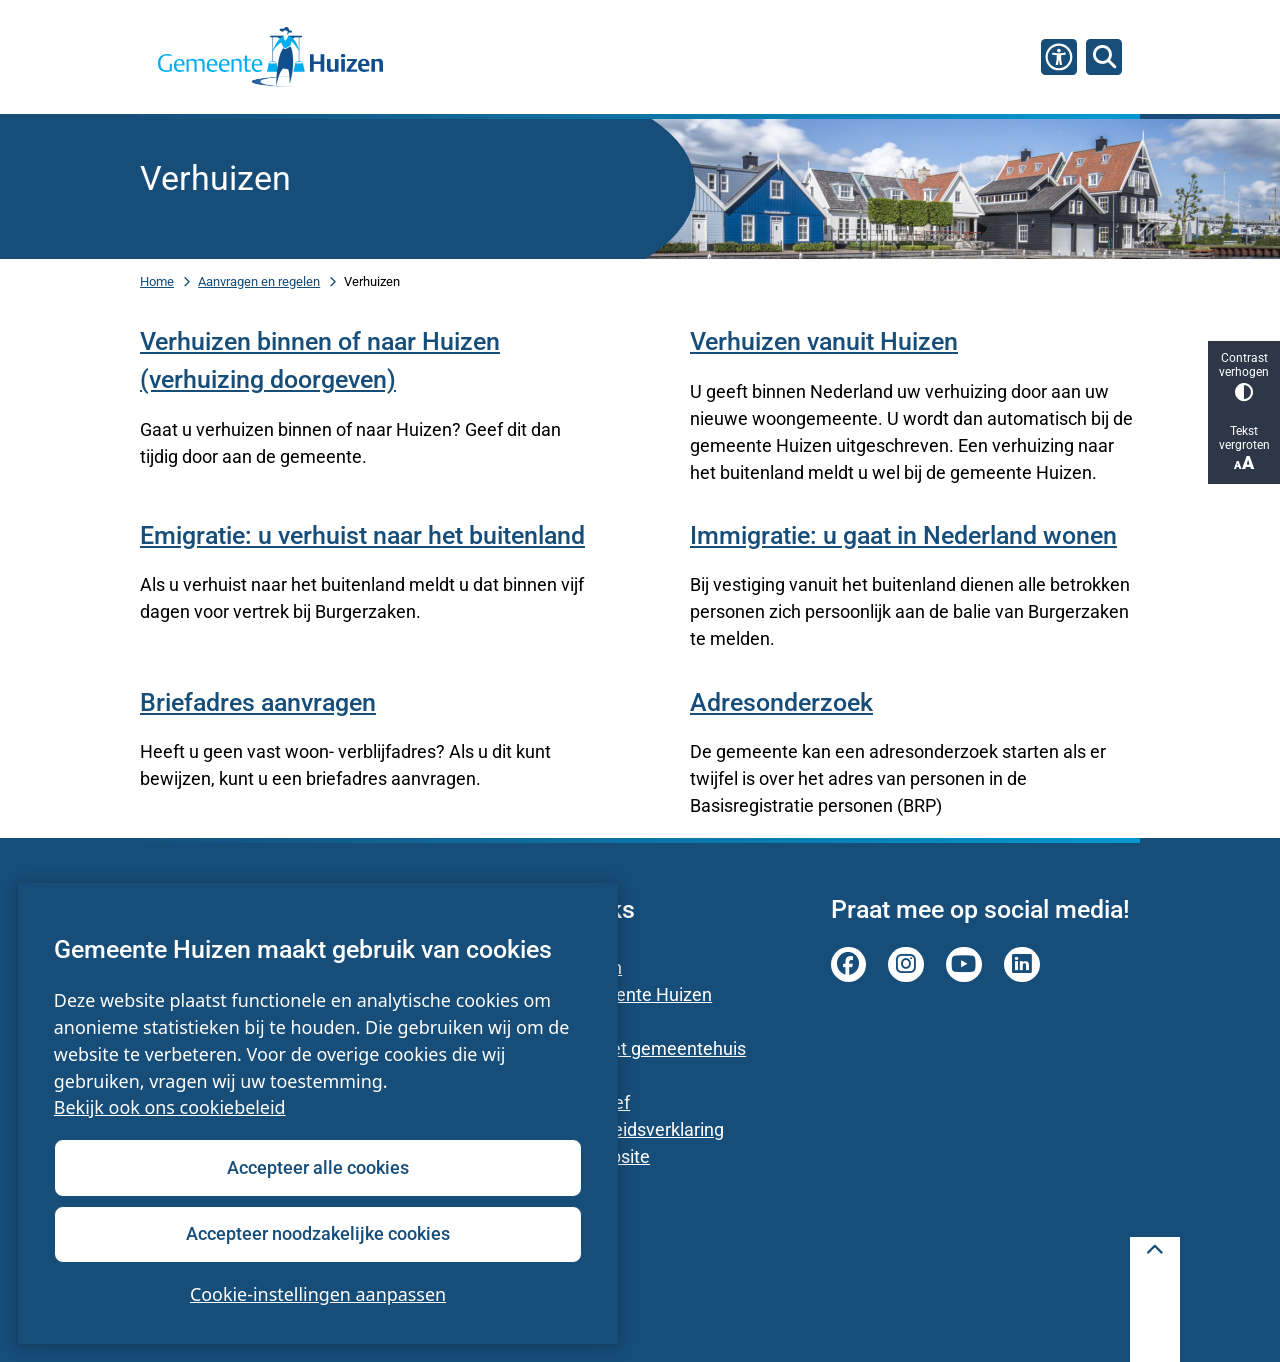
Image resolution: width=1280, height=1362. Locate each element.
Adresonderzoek (781, 702)
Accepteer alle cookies (318, 1167)
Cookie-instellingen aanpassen (318, 1294)
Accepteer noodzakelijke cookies (318, 1233)
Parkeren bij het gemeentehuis (624, 1048)
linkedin (1022, 965)
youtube (964, 965)
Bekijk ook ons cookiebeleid (170, 1108)
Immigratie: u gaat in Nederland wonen (903, 535)
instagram (906, 965)
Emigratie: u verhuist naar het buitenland (362, 535)
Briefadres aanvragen (258, 702)
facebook (849, 965)
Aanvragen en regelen (259, 281)
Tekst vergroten (1244, 448)
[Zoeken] (1104, 56)
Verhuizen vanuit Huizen (824, 341)
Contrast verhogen (1244, 376)
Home (157, 281)
